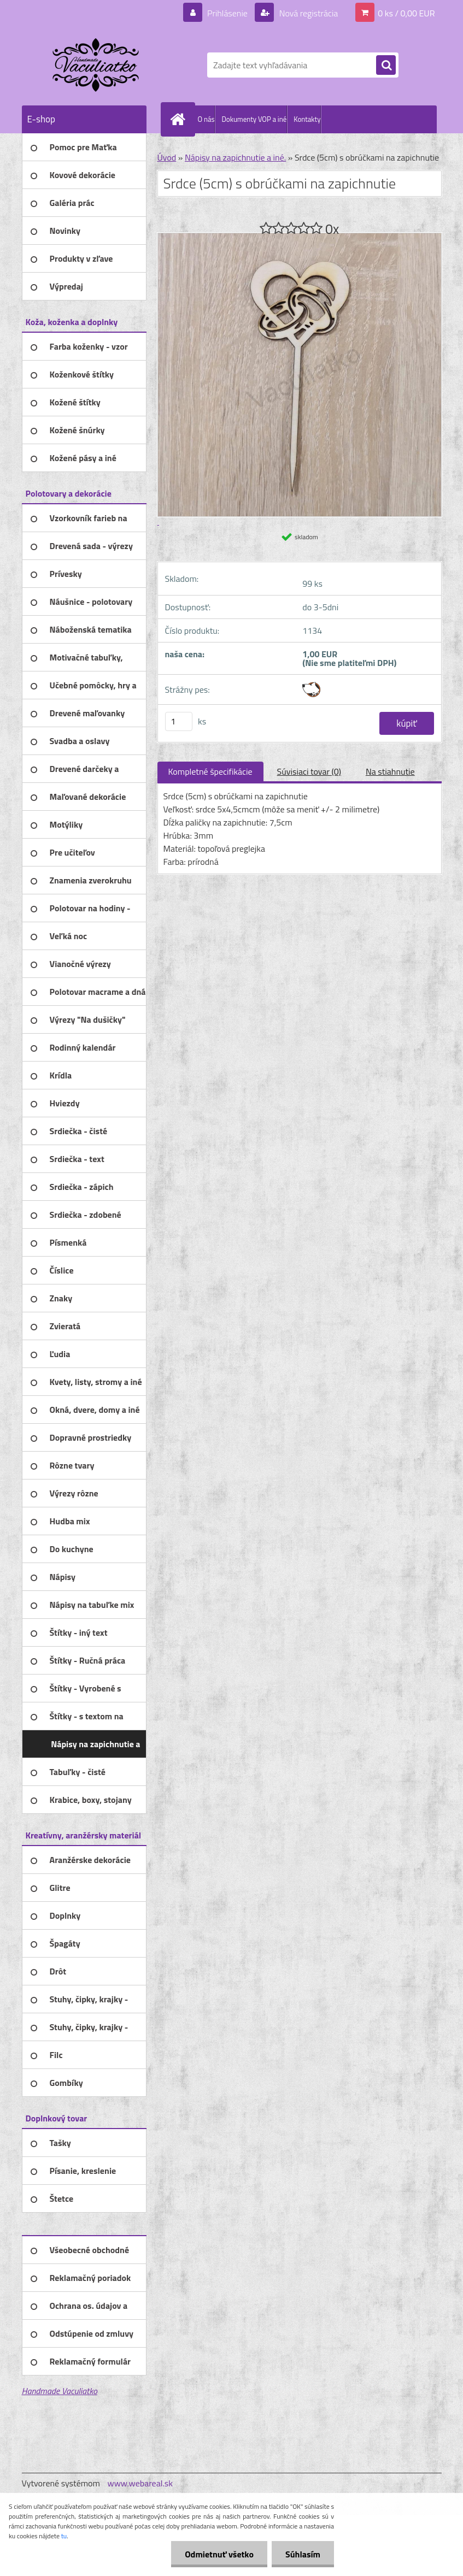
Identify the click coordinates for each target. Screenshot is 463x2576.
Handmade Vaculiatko (59, 2390)
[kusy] (178, 721)
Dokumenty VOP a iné (253, 119)
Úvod (167, 157)
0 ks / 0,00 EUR (406, 13)
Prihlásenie (228, 13)
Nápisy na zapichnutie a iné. (235, 157)
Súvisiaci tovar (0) (309, 771)
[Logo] (97, 65)
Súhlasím (302, 2554)
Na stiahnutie (390, 771)
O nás (206, 119)
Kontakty (307, 119)
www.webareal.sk (140, 2483)
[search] (386, 65)
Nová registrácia (307, 13)
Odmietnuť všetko (219, 2554)
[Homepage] (180, 119)
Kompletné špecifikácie (210, 771)
